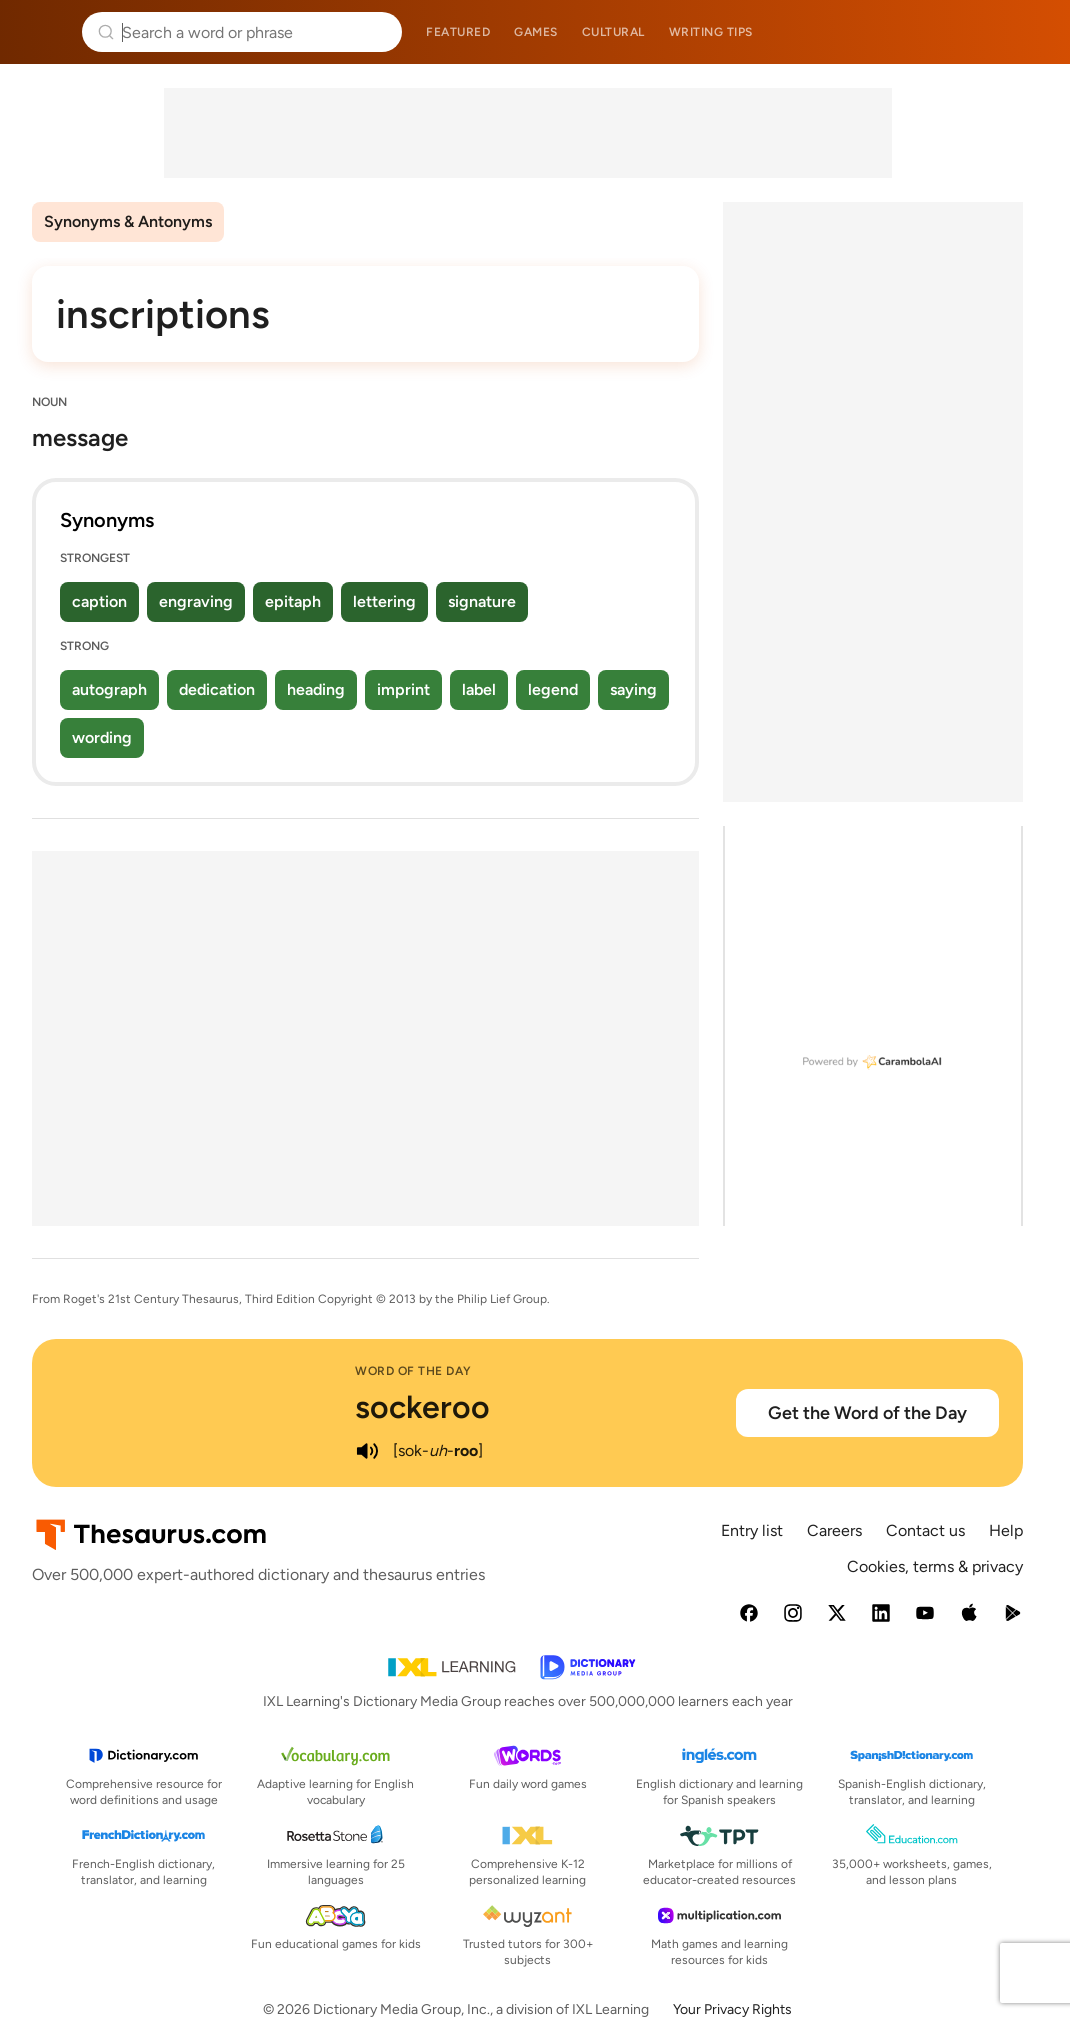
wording (102, 737)
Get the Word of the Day (867, 1413)
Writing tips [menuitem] (711, 32)
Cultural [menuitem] (613, 32)
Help (1006, 1530)
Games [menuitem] (536, 32)
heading (316, 689)
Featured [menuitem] (458, 32)
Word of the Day (413, 1371)
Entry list (752, 1530)
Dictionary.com (1026, 32)
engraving (196, 601)
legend (553, 689)
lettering (384, 601)
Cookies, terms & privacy (935, 1566)
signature (482, 601)
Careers (834, 1530)
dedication (217, 689)
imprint (403, 689)
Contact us (925, 1530)
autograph (109, 689)
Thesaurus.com (45, 32)
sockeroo (422, 1407)
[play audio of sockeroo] (367, 1451)
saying (633, 689)
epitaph (293, 601)
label (479, 689)
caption (99, 601)
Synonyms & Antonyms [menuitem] (128, 221)
